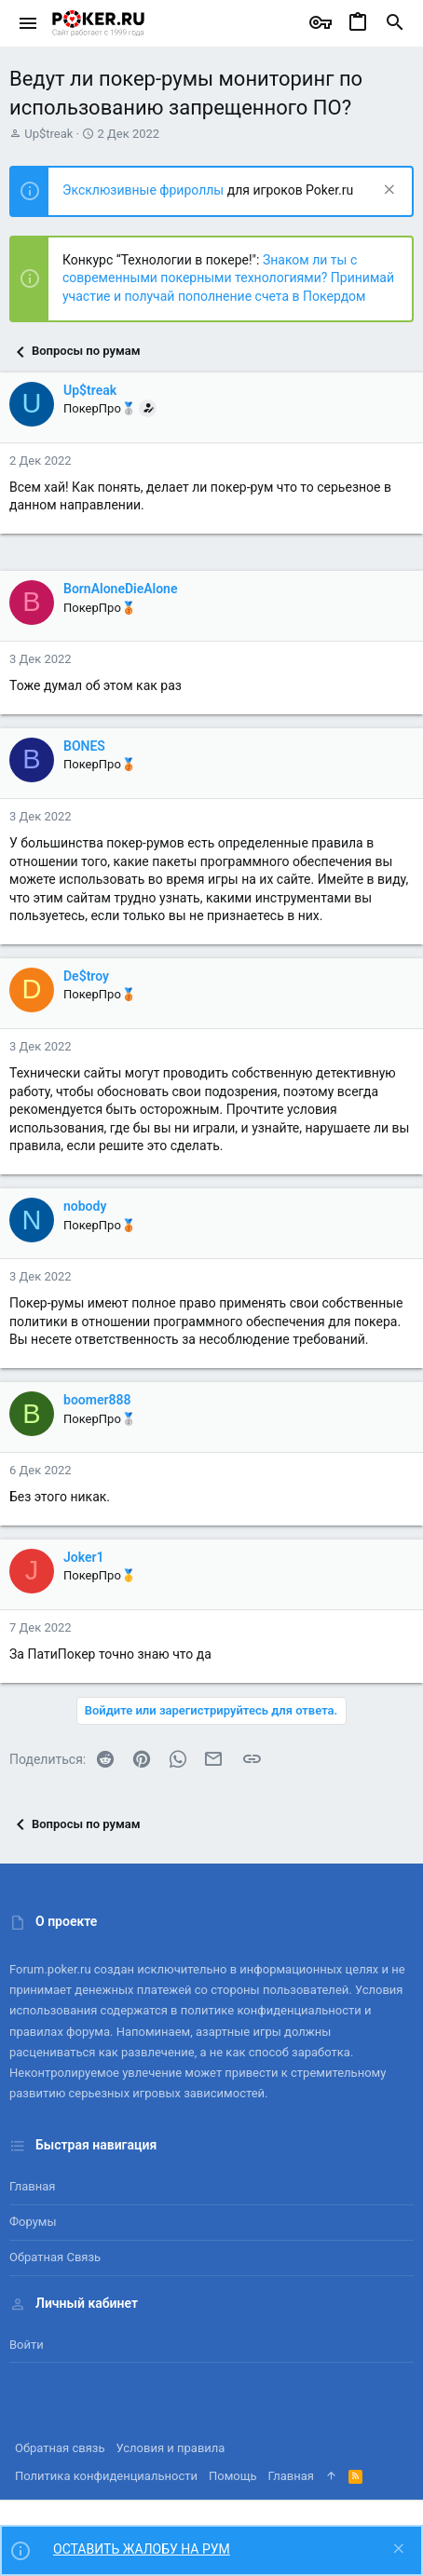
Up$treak (48, 134)
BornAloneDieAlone (120, 588)
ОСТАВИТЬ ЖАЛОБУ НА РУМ (141, 2549)
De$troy (86, 976)
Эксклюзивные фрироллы (144, 190)
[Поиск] (395, 23)
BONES (84, 746)
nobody (84, 1206)
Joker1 (83, 1557)
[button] (28, 23)
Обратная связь (55, 2257)
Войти (26, 2345)
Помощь (233, 2476)
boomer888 (96, 1399)
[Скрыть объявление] (387, 191)
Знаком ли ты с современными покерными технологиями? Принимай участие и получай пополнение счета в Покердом (228, 278)
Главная (32, 2186)
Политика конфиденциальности (106, 2476)
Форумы (33, 2222)
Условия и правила (170, 2448)
